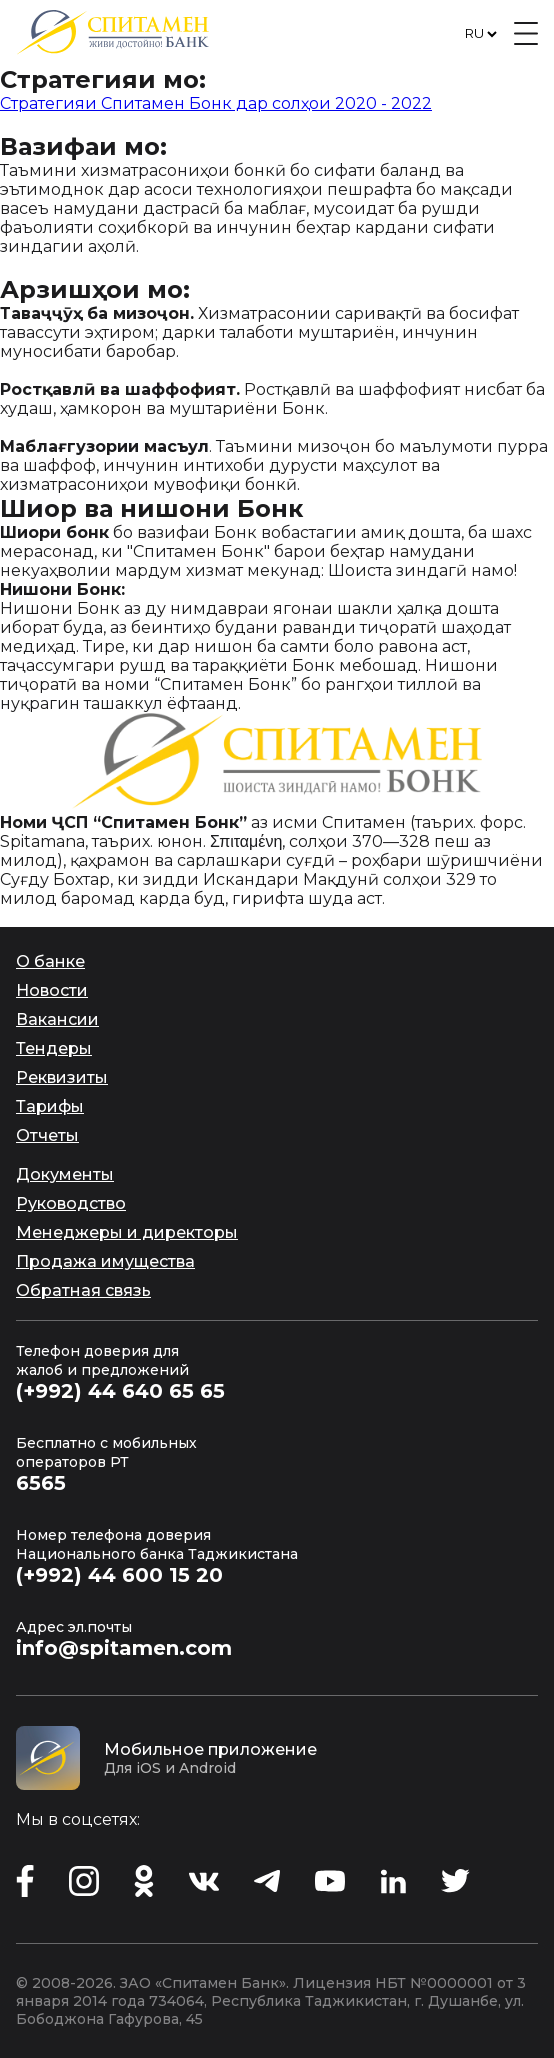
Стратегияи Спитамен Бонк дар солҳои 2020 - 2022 (216, 103)
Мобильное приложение (210, 1749)
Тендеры (54, 1048)
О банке (50, 961)
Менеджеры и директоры (127, 1232)
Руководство (71, 1203)
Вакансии (57, 1019)
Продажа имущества (105, 1261)
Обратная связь (83, 1290)
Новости (52, 990)
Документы (65, 1174)
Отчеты (47, 1135)
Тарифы (50, 1106)
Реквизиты (62, 1077)
